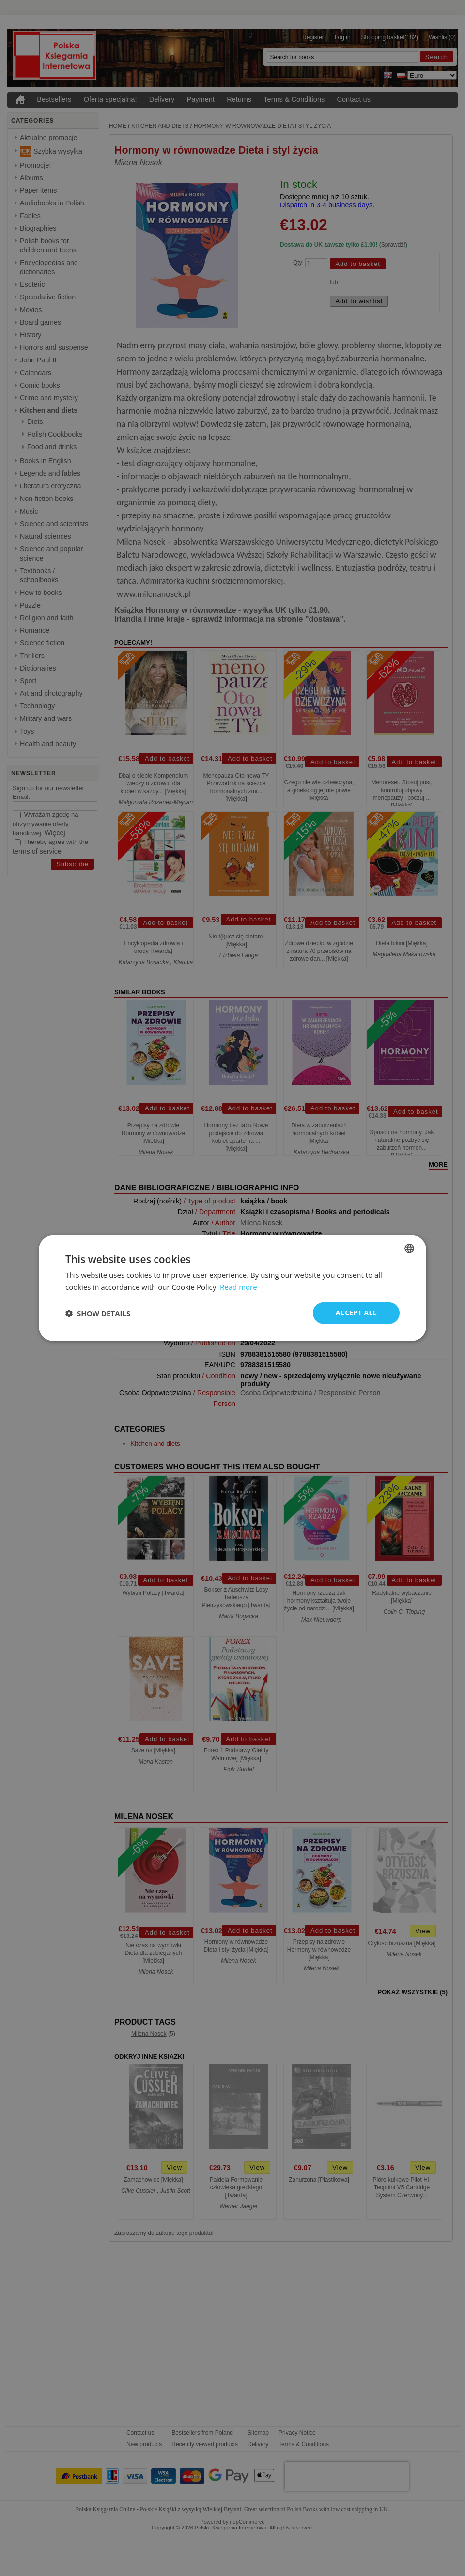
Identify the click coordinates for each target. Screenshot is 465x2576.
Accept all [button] (356, 1312)
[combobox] (409, 1248)
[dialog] (232, 1288)
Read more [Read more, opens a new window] (238, 1286)
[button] (97, 1313)
